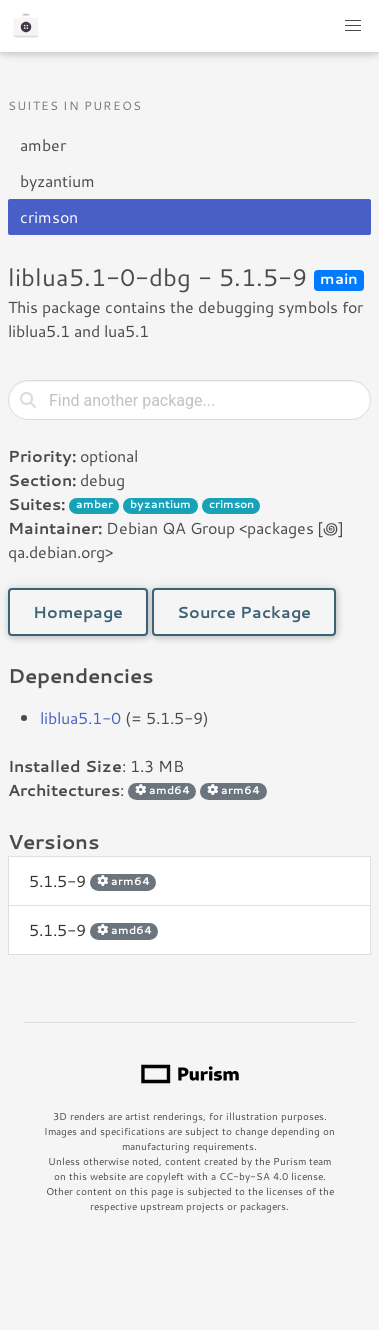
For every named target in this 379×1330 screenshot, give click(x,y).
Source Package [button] (244, 611)
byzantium (57, 180)
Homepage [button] (78, 611)
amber (43, 144)
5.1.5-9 (92, 880)
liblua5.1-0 (80, 717)
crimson (49, 216)
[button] (353, 26)
